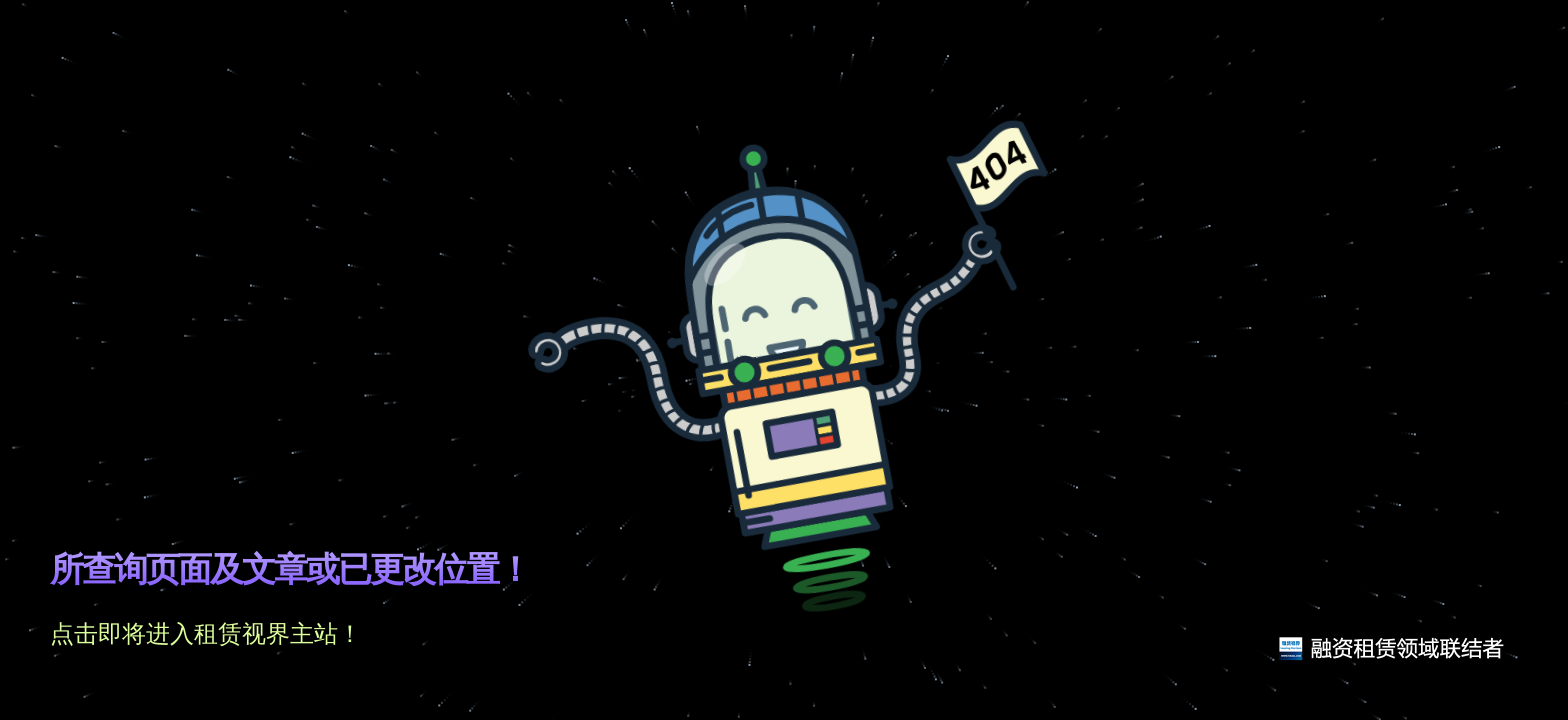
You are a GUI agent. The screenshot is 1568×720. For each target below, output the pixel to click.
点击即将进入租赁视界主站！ (206, 634)
